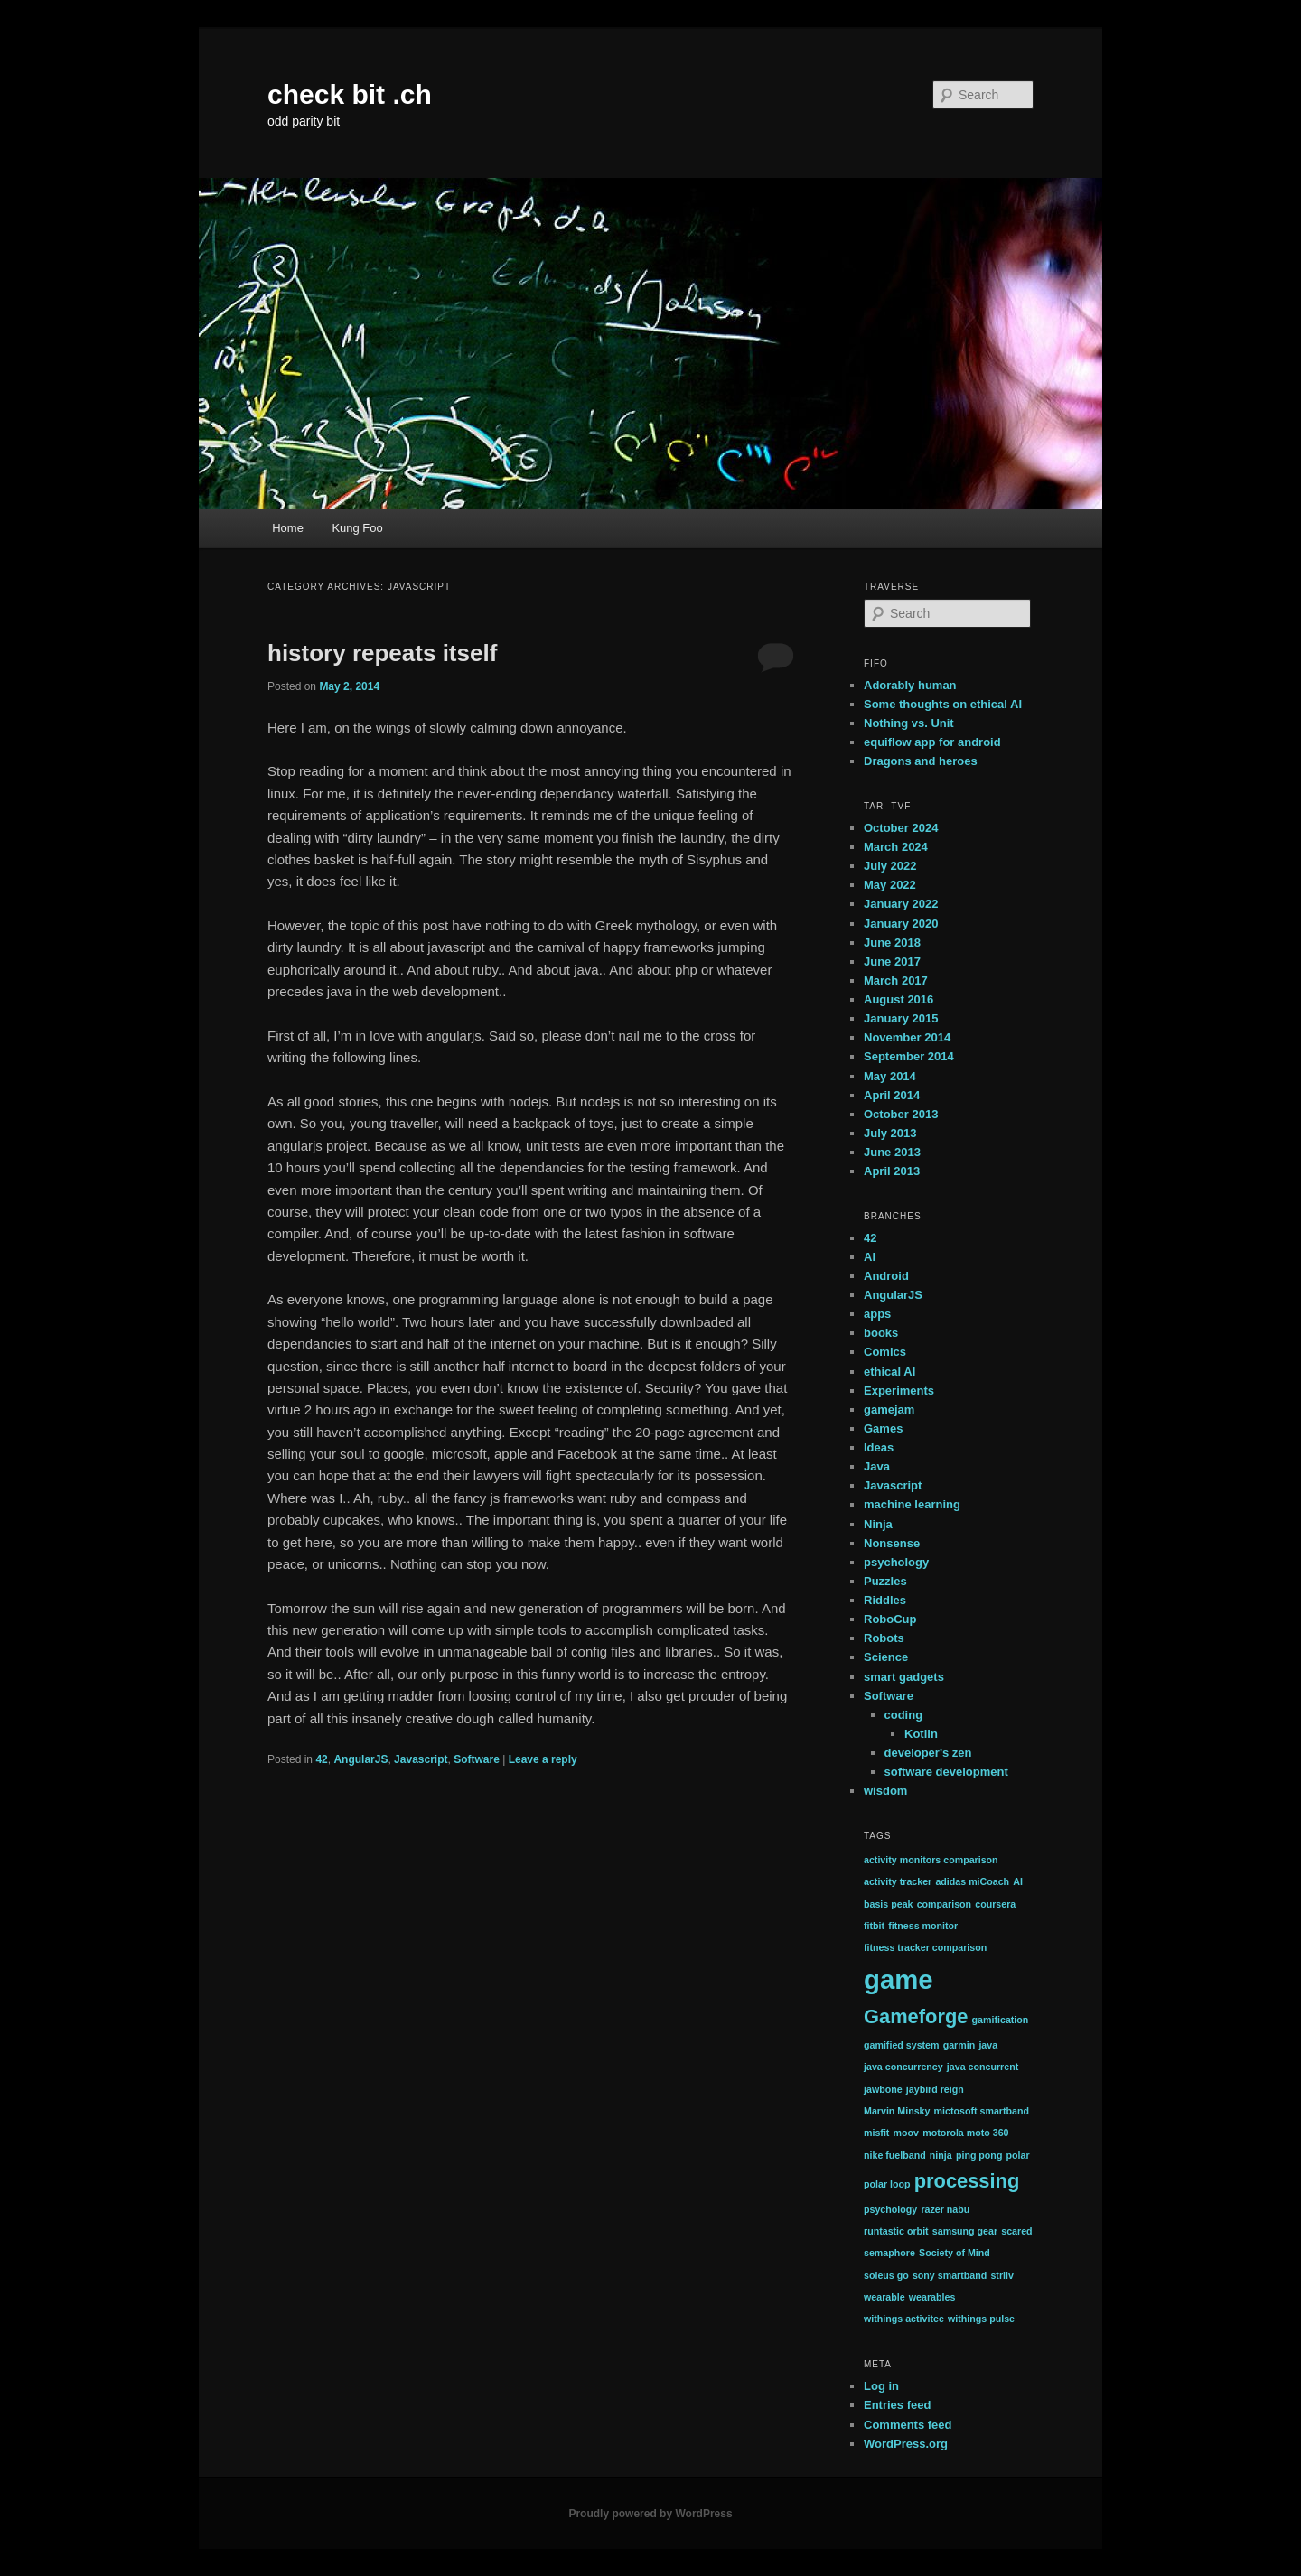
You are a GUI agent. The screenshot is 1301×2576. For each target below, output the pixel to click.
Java (877, 1466)
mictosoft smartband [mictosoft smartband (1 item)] (981, 2110)
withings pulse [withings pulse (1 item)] (981, 2318)
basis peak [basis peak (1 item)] (888, 1904)
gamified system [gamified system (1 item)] (902, 2044)
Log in (881, 2386)
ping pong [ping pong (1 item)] (979, 2155)
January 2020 (901, 923)
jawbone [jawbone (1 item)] (883, 2089)
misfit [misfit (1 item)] (876, 2132)
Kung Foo (357, 528)
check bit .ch (349, 94)
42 (321, 1759)
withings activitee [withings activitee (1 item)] (904, 2318)
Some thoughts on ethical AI (943, 704)
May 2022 (890, 884)
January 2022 (901, 903)
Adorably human (910, 685)
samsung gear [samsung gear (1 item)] (964, 2231)
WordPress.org (906, 2443)
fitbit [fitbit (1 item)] (874, 1925)
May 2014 (890, 1076)
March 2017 (896, 980)
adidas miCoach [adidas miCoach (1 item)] (972, 1881)
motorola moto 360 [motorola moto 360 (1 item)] (965, 2132)
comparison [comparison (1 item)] (944, 1904)
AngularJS (360, 1759)
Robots (884, 1638)
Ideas (879, 1447)
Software (477, 1759)
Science (886, 1657)
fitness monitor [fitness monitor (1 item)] (923, 1925)
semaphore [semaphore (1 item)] (889, 2252)
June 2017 (892, 961)
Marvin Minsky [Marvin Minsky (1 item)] (897, 2110)
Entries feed (897, 2405)
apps (877, 1314)
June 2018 (892, 942)
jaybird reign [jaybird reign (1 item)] (935, 2089)
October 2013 (901, 1114)
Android (886, 1276)
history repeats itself (382, 653)
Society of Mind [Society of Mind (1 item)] (954, 2252)
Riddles (885, 1600)
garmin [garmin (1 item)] (959, 2044)
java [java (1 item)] (987, 2044)
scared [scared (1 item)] (1016, 2231)
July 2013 (890, 1133)
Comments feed (908, 2424)
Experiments (899, 1390)
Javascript (420, 1759)
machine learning (912, 1504)
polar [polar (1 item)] (1018, 2155)
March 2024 (896, 847)
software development (946, 1771)
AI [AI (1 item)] (1018, 1881)
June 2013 (892, 1152)
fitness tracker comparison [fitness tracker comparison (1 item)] (925, 1947)
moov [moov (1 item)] (906, 2132)
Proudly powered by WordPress (650, 2513)
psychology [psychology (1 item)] (890, 2209)
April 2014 (892, 1095)
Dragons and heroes (921, 761)
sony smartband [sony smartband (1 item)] (950, 2275)
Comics (885, 1351)
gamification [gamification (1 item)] (1000, 2019)
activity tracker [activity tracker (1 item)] (897, 1881)
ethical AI (889, 1371)
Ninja (878, 1524)
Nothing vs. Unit (909, 723)
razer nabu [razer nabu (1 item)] (945, 2209)
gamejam (889, 1409)
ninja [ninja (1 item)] (941, 2155)
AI (869, 1257)
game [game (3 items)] (898, 1979)
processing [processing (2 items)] (967, 2181)
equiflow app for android (932, 742)
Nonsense (892, 1543)
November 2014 (907, 1037)
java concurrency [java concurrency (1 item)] (903, 2066)
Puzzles (885, 1581)
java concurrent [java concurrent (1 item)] (982, 2066)
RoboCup (890, 1619)
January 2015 (901, 1018)
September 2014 (909, 1056)
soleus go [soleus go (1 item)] (886, 2275)
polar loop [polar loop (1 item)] (887, 2184)
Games (883, 1428)
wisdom (885, 1790)
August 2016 (898, 999)
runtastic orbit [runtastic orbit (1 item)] (896, 2231)
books (881, 1332)
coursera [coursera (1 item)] (995, 1904)
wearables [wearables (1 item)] (932, 2296)
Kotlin (921, 1734)
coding (903, 1715)
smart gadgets (904, 1677)
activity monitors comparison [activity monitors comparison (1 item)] (931, 1859)
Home (288, 528)
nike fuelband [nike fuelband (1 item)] (895, 2155)
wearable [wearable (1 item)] (884, 2296)
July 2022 (890, 866)
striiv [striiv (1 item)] (1001, 2275)
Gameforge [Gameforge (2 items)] (916, 2016)
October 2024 (901, 828)
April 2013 (892, 1171)
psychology (896, 1562)
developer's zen (928, 1752)
